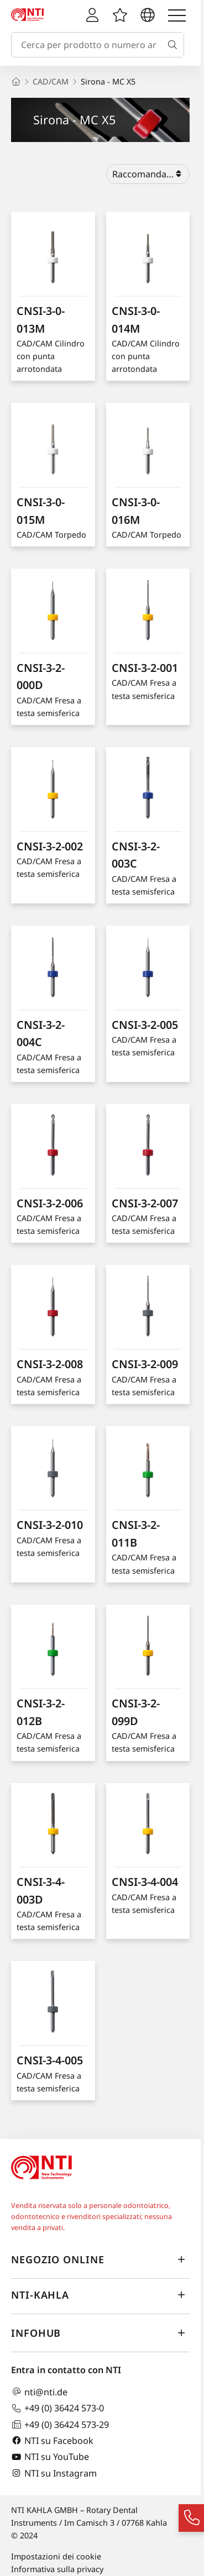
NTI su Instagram (54, 2473)
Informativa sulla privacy (57, 2569)
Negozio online (100, 2260)
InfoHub (100, 2333)
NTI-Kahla (100, 2295)
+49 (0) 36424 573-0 (57, 2408)
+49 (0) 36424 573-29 (60, 2424)
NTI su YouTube (50, 2457)
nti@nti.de (39, 2391)
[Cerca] (175, 45)
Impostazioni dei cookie (56, 2556)
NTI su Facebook (52, 2440)
